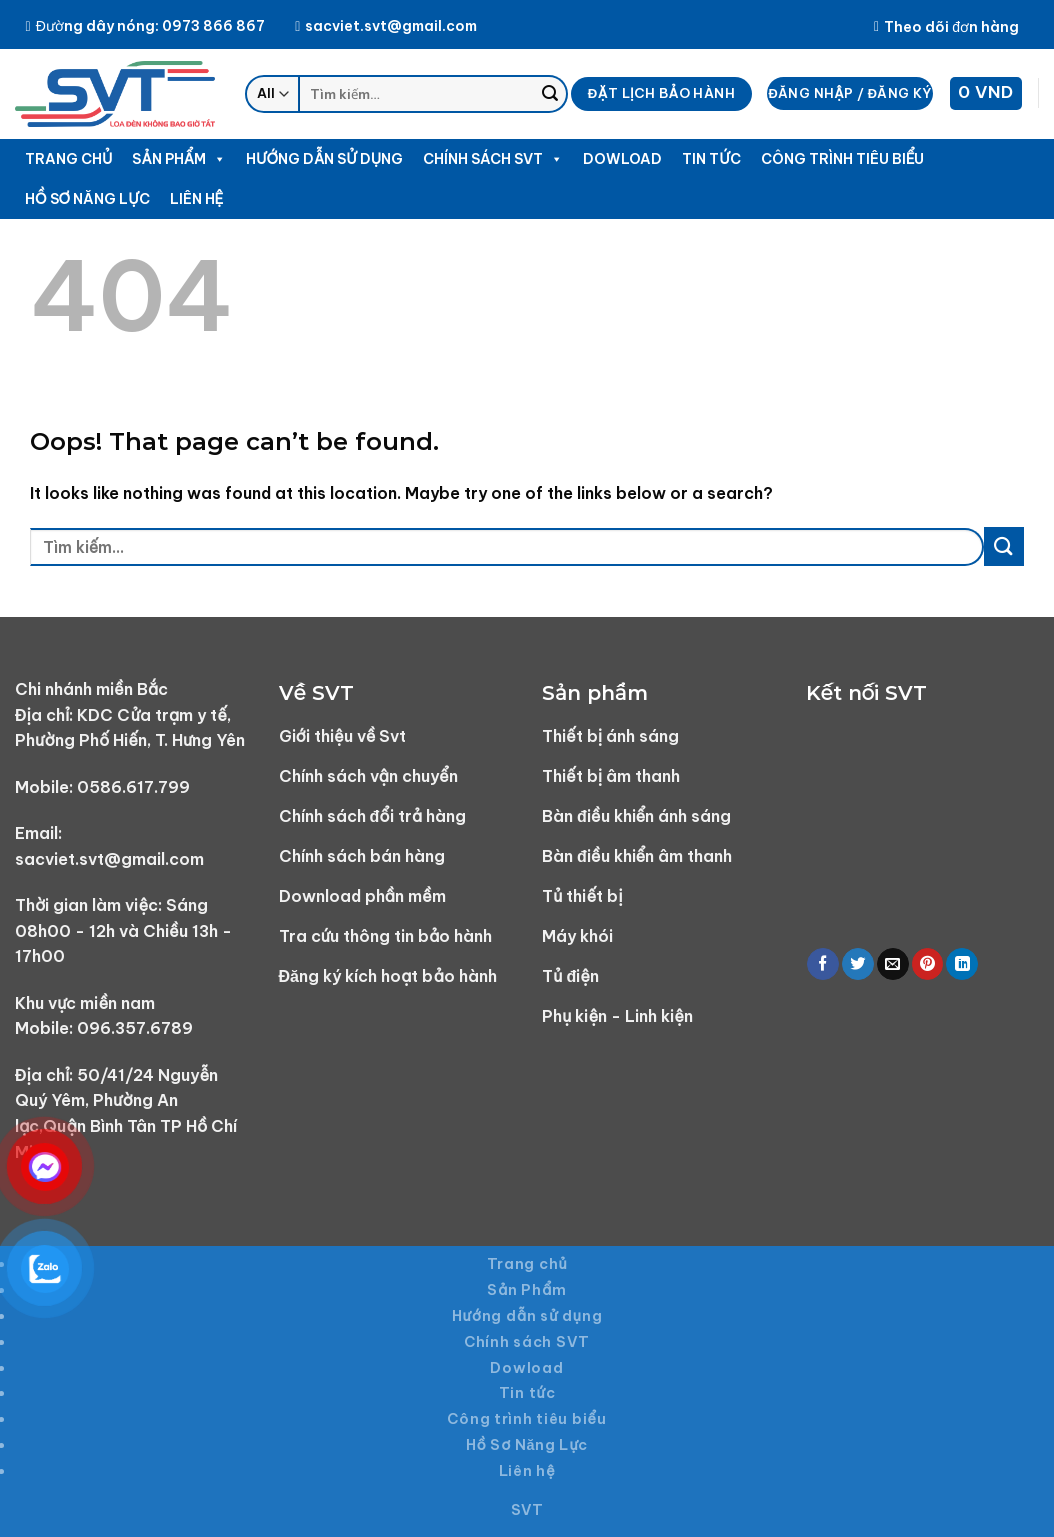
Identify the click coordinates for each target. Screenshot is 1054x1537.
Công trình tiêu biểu (843, 159)
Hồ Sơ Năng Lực (87, 199)
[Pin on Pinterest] (928, 964)
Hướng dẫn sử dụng (324, 159)
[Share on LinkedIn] (962, 964)
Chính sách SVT (493, 159)
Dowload (622, 159)
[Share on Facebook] (823, 964)
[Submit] (550, 94)
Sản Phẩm (179, 159)
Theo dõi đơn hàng (946, 27)
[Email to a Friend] (893, 964)
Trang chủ (68, 159)
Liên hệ (197, 199)
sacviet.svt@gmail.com (386, 26)
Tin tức (711, 159)
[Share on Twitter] (858, 964)
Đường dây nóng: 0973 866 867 (145, 26)
